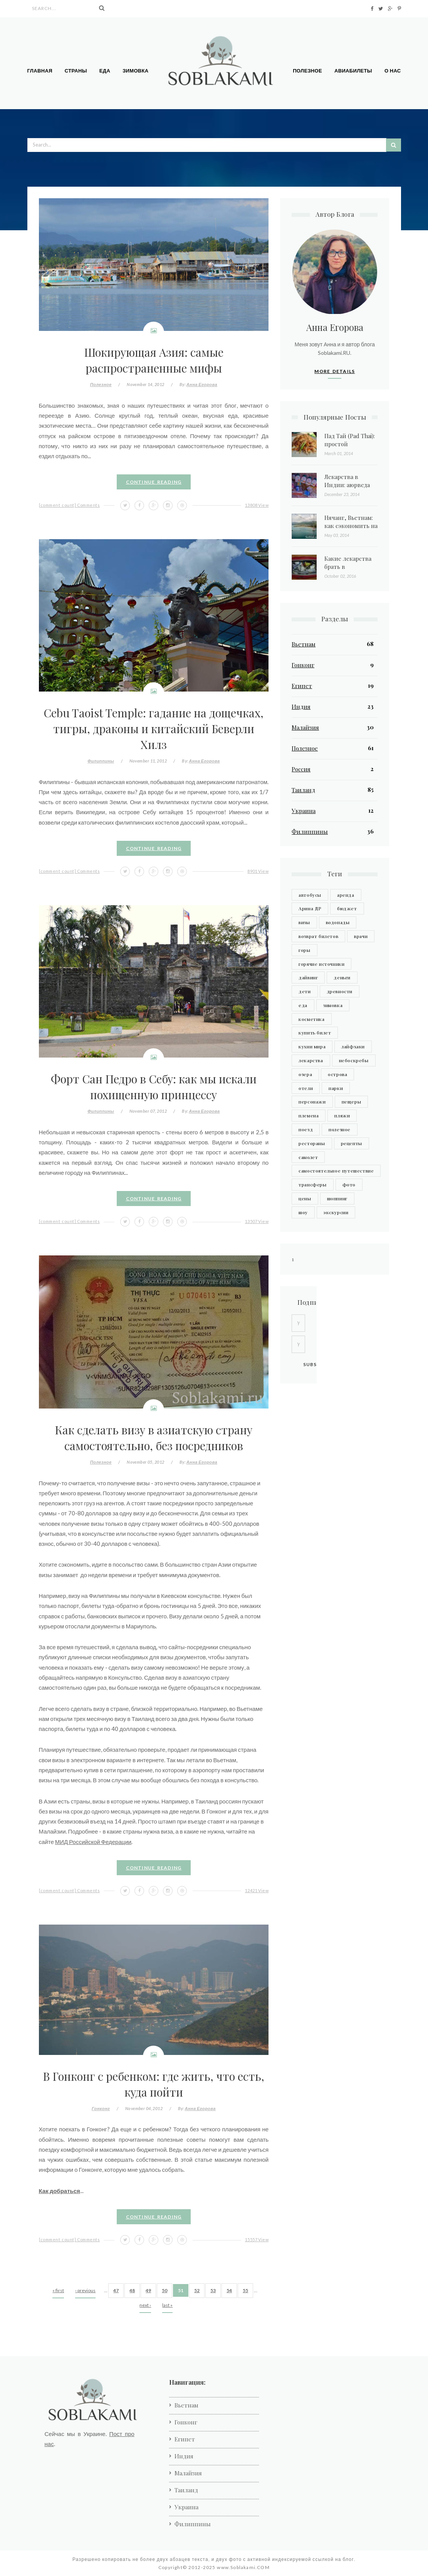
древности (339, 991)
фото (349, 1184)
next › (145, 2305)
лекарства (311, 1060)
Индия (301, 706)
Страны (76, 70)
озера (305, 1074)
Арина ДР (310, 908)
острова (337, 1074)
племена (309, 1115)
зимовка (332, 1005)
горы (304, 950)
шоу (303, 1212)
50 (164, 2290)
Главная (39, 70)
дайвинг (308, 977)
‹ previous (85, 2290)
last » (167, 2305)
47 (116, 2290)
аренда (345, 895)
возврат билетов (318, 936)
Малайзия (305, 727)
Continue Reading (154, 482)
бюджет (347, 908)
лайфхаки (353, 1046)
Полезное (307, 70)
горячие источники (321, 964)
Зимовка (135, 70)
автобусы (310, 895)
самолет (308, 1157)
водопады (338, 922)
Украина (304, 811)
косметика (311, 1019)
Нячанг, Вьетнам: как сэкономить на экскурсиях (351, 526)
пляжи (342, 1115)
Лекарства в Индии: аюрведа (347, 481)
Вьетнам (304, 644)
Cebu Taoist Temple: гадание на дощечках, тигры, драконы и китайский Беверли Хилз (154, 728)
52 (197, 2290)
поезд (306, 1129)
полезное (340, 1129)
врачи (361, 936)
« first (58, 2290)
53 (213, 2290)
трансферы (312, 1184)
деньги (342, 977)
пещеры (351, 1101)
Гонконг (101, 2108)
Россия (301, 769)
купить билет (315, 1032)
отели (306, 1088)
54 (229, 2290)
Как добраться (59, 2190)
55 (245, 2290)
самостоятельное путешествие (336, 1170)
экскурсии (336, 1212)
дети (305, 991)
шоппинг (337, 1198)
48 (132, 2290)
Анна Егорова (201, 384)
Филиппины (100, 760)
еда (303, 1005)
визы (304, 922)
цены (305, 1198)
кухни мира (312, 1046)
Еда (104, 70)
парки (336, 1088)
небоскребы (354, 1060)
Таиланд (303, 790)
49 (148, 2290)
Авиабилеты (353, 70)
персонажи (312, 1101)
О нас (392, 70)
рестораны (312, 1143)
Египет (302, 686)
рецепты (351, 1143)
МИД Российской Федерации (93, 1841)
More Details (334, 371)
